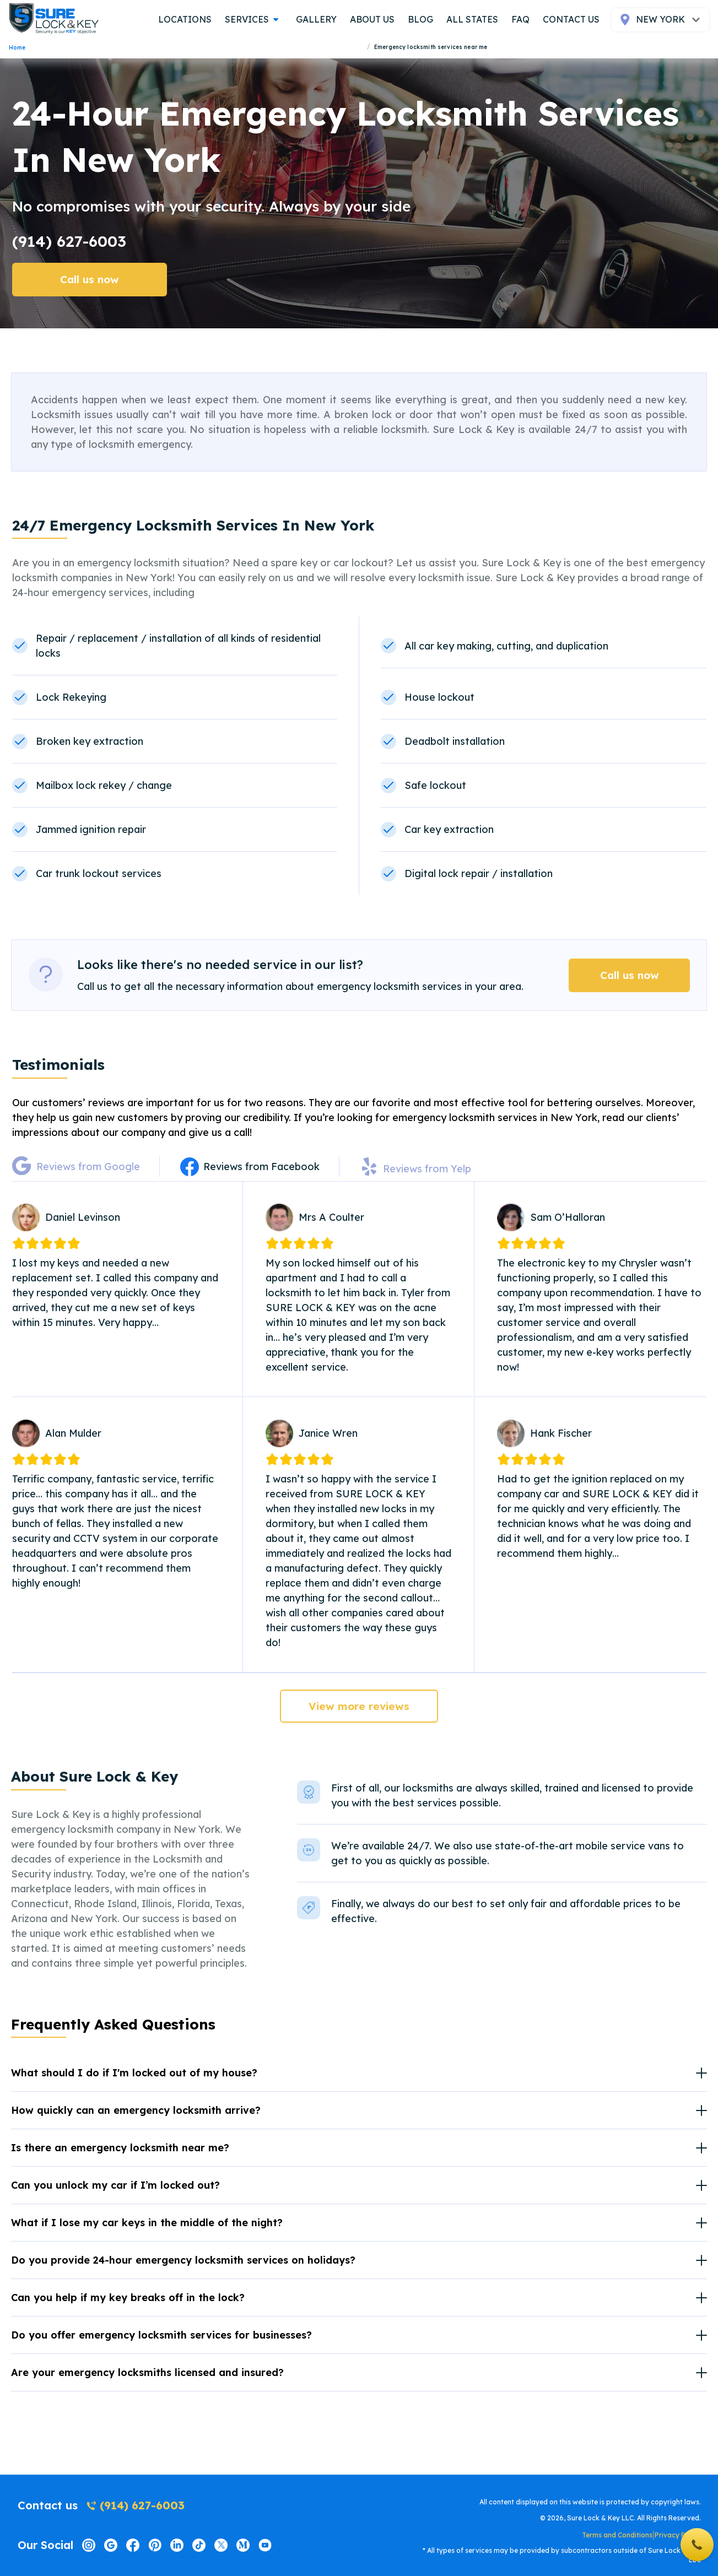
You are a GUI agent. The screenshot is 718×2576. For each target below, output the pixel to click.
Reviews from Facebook (261, 1166)
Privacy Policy (678, 2535)
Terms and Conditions (617, 2535)
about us (372, 19)
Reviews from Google (88, 1166)
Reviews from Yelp (427, 1168)
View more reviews (359, 1706)
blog (420, 19)
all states (472, 19)
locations (185, 19)
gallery (316, 19)
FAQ (520, 19)
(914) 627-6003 (69, 241)
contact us (571, 19)
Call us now (89, 279)
